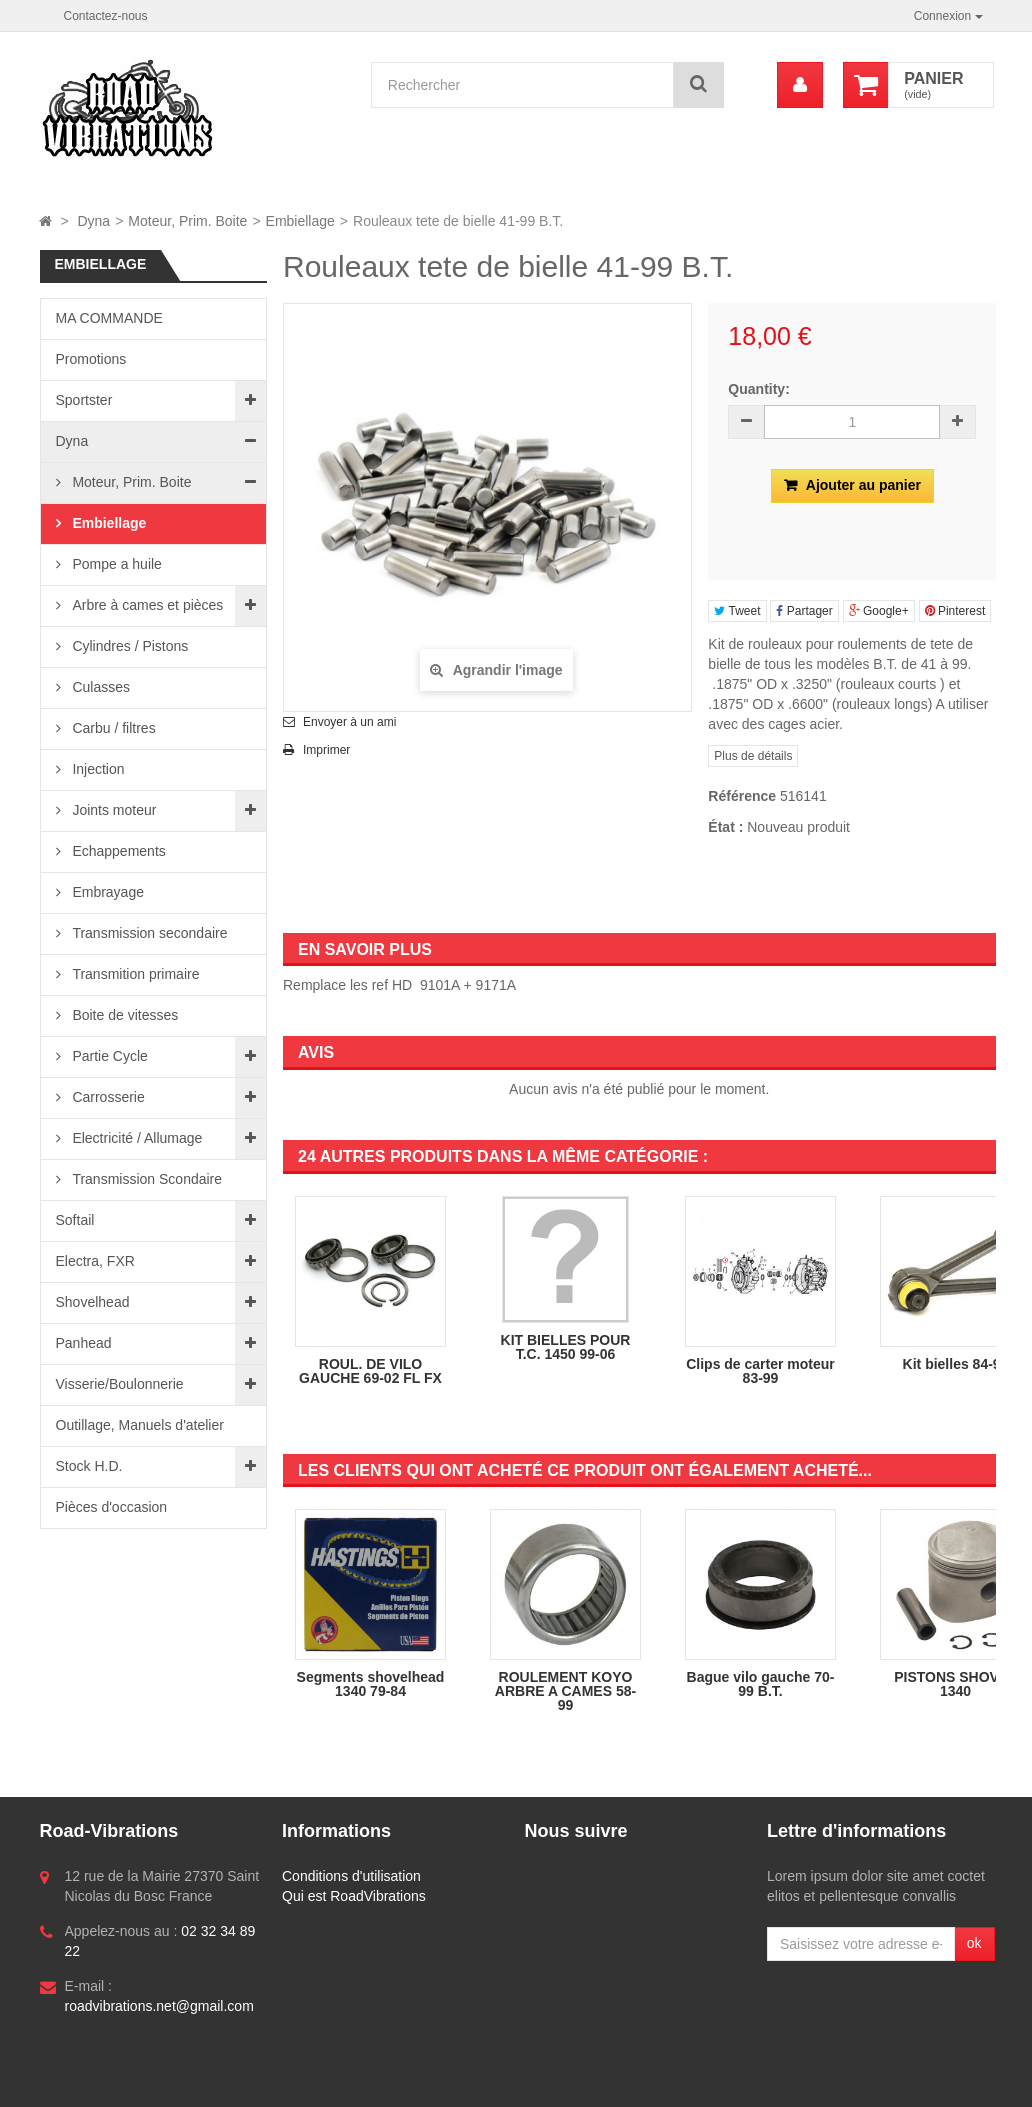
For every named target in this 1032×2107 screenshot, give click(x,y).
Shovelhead (93, 1302)
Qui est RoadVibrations (354, 1896)
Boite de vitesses (124, 1015)
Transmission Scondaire (146, 1179)
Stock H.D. (89, 1466)
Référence (742, 796)
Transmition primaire (134, 974)
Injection (97, 769)
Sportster (84, 400)
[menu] (800, 85)
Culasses (99, 687)
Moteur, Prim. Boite (130, 482)
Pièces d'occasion (112, 1507)
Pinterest (955, 611)
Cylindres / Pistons (129, 646)
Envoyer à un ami (349, 722)
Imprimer (326, 750)
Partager (804, 611)
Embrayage (106, 892)
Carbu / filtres (112, 728)
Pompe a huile (115, 564)
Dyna (72, 441)
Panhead (84, 1343)
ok (974, 1943)
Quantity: (758, 389)
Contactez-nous (106, 16)
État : (725, 827)
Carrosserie (107, 1097)
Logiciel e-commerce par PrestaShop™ (177, 2083)
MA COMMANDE (109, 318)
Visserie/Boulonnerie (120, 1384)
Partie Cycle (108, 1056)
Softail (75, 1220)
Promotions (91, 359)
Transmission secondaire (148, 933)
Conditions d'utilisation (351, 1876)
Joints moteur (113, 810)
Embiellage (108, 523)
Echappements (117, 851)
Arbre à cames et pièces (146, 605)
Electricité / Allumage (136, 1138)
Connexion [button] (948, 16)
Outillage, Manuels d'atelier (140, 1425)
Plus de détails (753, 756)
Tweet (737, 611)
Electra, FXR (95, 1261)
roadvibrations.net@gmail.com (159, 2006)
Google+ (879, 611)
